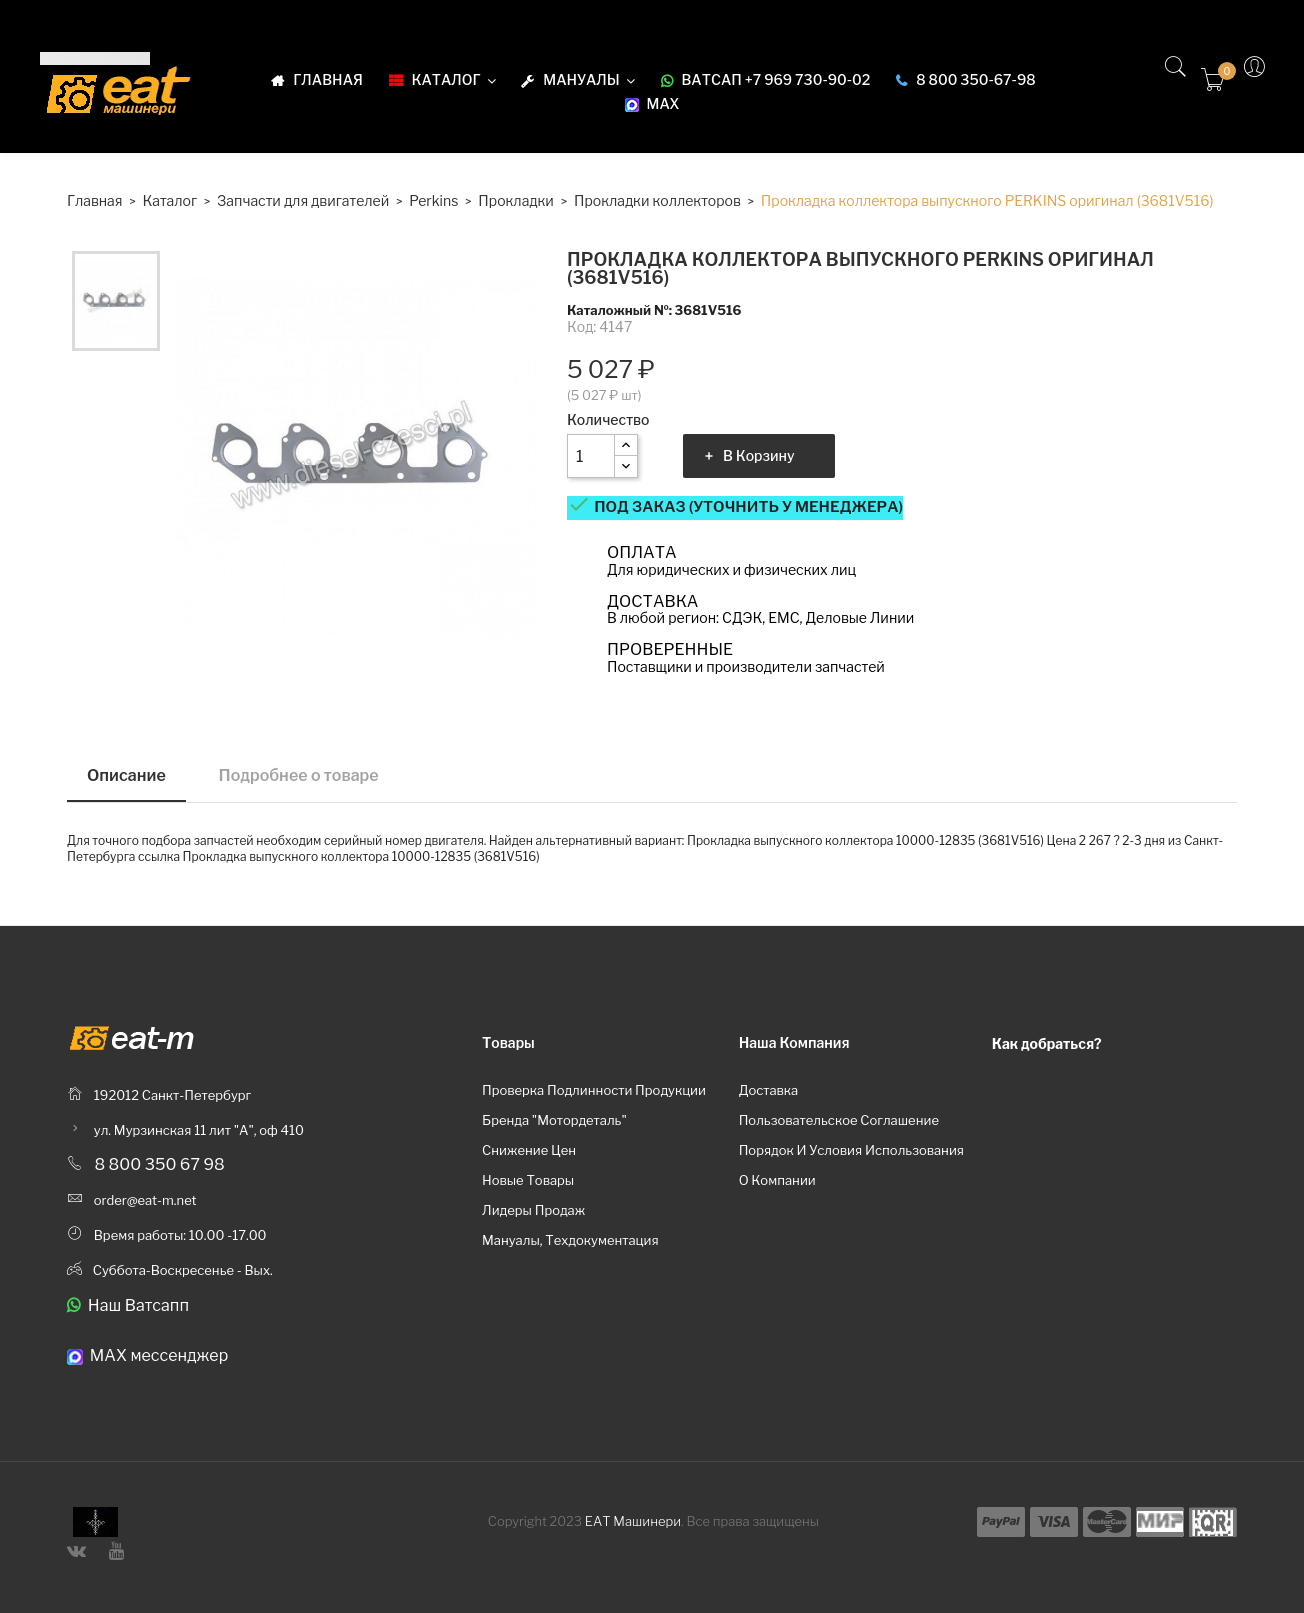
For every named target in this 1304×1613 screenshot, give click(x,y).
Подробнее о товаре (299, 775)
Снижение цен (529, 1150)
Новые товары (528, 1180)
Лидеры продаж (533, 1210)
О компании (777, 1180)
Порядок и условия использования (851, 1150)
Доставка (769, 1090)
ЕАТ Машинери (633, 1521)
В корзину (759, 455)
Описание (126, 775)
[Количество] (591, 456)
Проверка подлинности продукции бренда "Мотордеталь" (594, 1105)
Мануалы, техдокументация (570, 1240)
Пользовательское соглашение (839, 1120)
